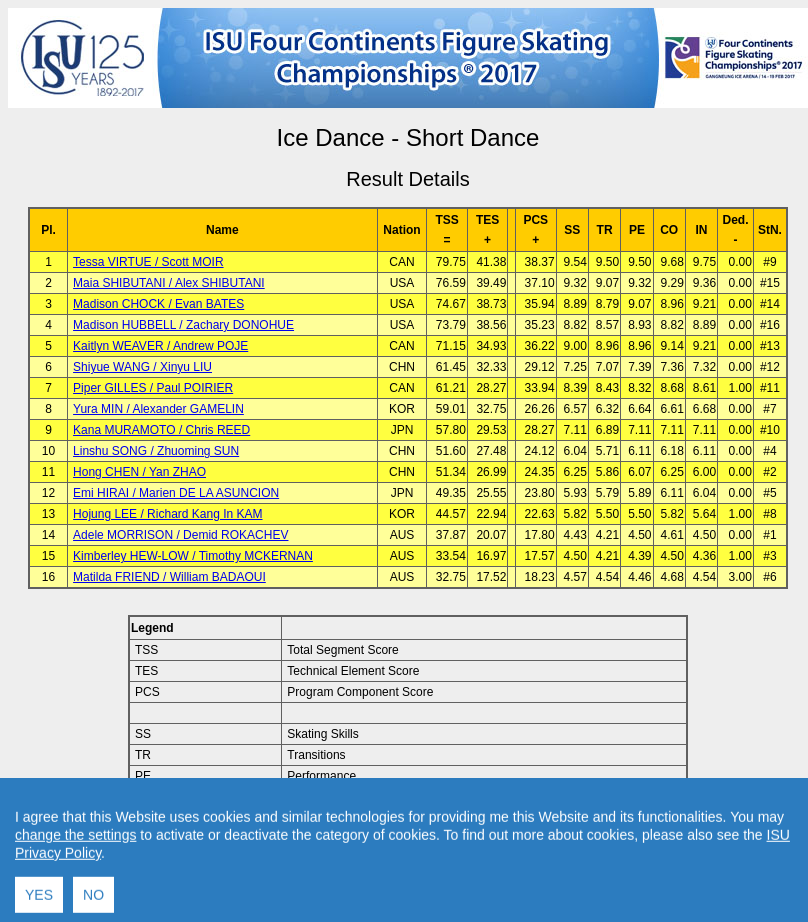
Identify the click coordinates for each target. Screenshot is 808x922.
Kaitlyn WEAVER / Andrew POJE (160, 346)
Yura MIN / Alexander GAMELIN (158, 409)
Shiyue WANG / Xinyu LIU (142, 367)
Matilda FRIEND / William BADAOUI (169, 577)
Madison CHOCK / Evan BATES (158, 304)
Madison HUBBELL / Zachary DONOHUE (183, 325)
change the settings (75, 911)
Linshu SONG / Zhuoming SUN (156, 451)
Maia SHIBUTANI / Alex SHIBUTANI (169, 283)
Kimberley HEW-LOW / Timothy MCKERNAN (193, 556)
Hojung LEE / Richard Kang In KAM (167, 514)
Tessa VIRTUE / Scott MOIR (148, 262)
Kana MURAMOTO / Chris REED (161, 430)
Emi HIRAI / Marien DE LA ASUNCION (176, 493)
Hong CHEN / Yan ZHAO (139, 472)
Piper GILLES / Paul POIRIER (153, 388)
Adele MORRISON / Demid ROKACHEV (180, 535)
